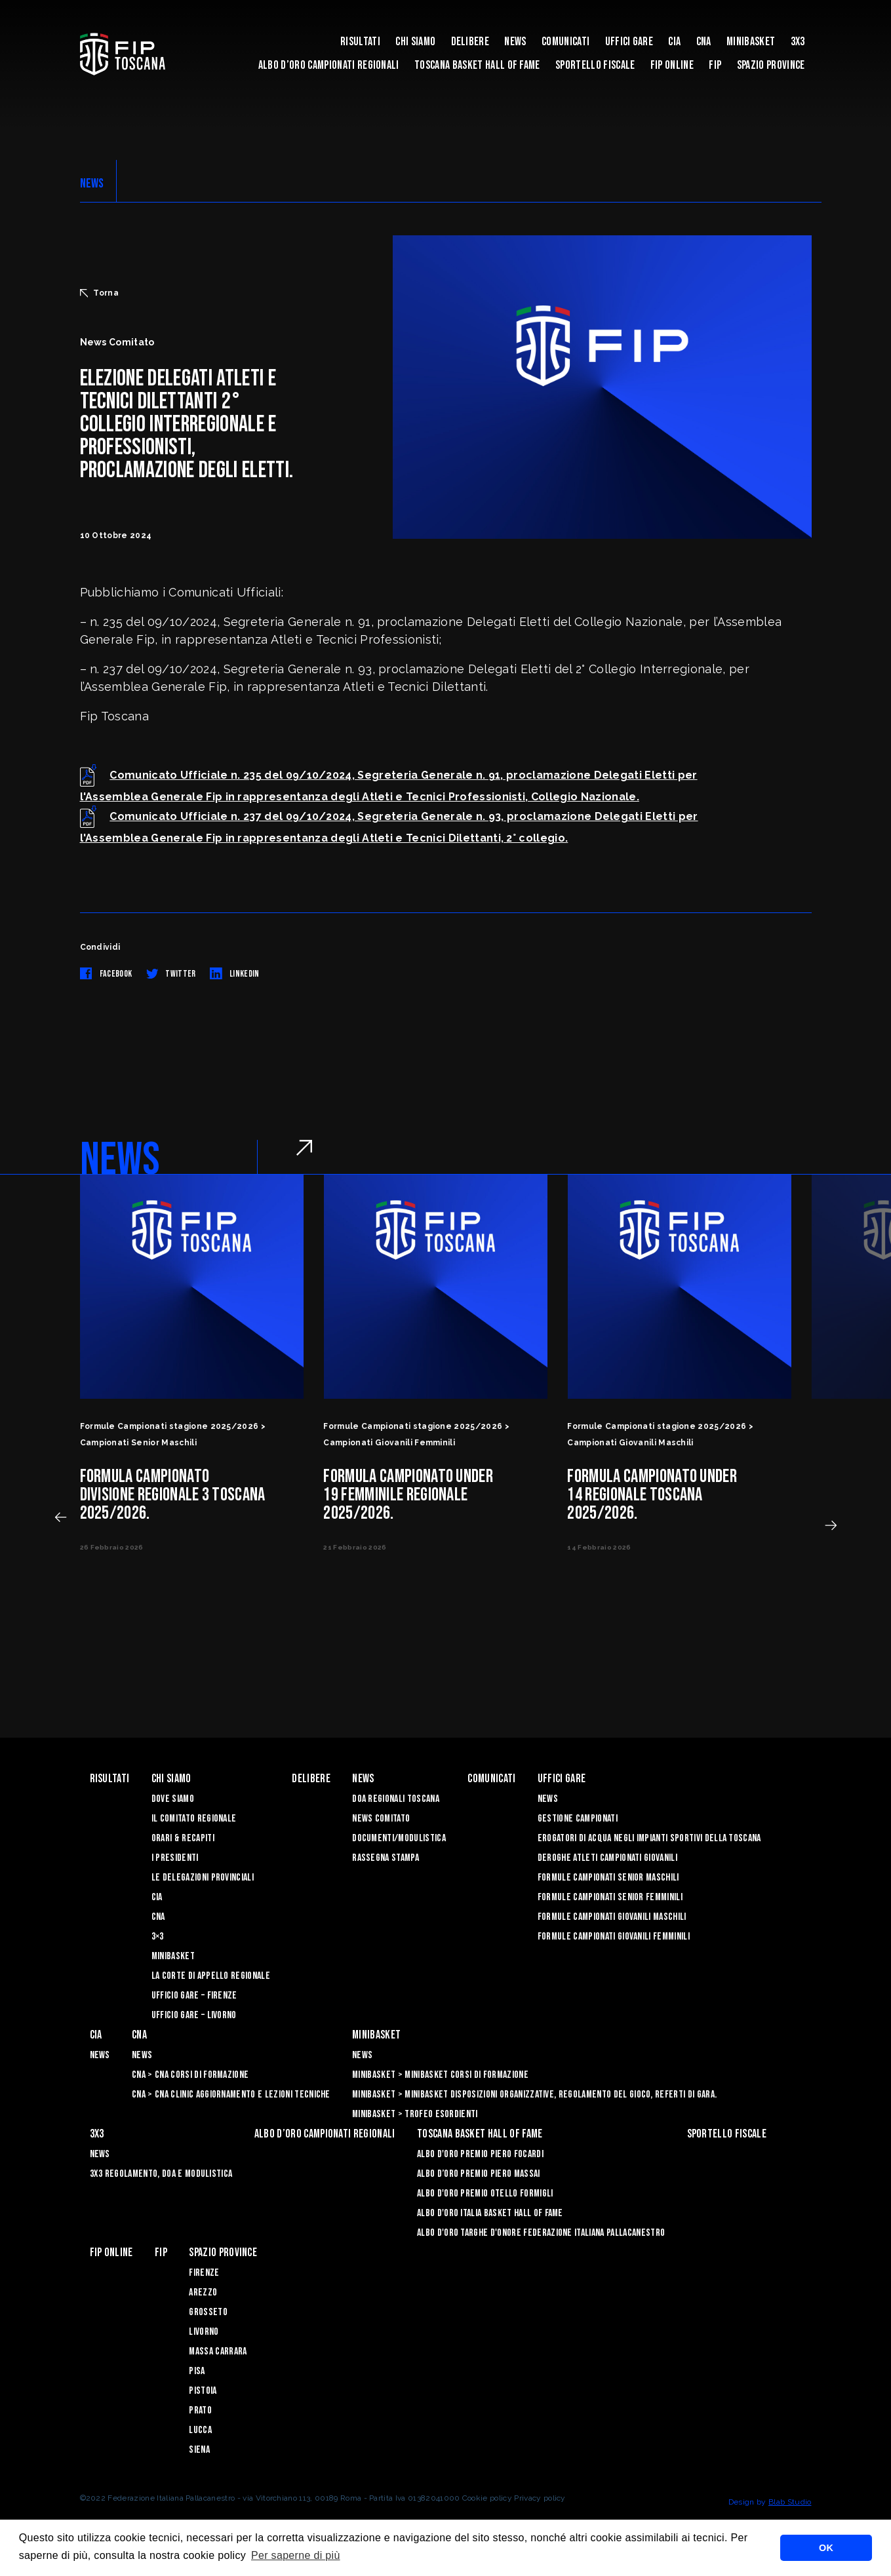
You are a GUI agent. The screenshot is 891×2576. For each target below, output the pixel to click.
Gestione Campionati (578, 1818)
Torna (99, 293)
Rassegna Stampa (385, 1858)
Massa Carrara (218, 2351)
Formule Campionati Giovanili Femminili (614, 1936)
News (515, 42)
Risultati (360, 42)
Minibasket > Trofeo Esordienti (415, 2114)
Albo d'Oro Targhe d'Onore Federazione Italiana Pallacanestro (541, 2233)
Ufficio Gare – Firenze (194, 1995)
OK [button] (826, 2548)
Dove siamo (172, 1799)
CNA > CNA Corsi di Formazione (190, 2075)
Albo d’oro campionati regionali (328, 65)
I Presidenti (175, 1858)
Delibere (470, 42)
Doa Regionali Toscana (395, 1799)
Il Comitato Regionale (194, 1818)
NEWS (92, 183)
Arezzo (203, 2292)
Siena (199, 2450)
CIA (674, 42)
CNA (703, 42)
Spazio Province (771, 65)
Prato (200, 2410)
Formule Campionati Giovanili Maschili (612, 1917)
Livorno (203, 2332)
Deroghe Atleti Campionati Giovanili (607, 1858)
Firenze (204, 2273)
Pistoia (202, 2391)
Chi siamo (415, 42)
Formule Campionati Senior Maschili (608, 1877)
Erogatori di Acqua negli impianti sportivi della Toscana (649, 1838)
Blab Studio (790, 2502)
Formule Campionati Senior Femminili (610, 1897)
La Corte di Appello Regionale (210, 1976)
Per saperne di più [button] (295, 2555)
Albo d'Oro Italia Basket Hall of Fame (490, 2213)
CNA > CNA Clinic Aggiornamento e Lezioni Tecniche (231, 2094)
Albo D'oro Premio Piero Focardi (480, 2154)
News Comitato (381, 1818)
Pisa (197, 2371)
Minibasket (750, 42)
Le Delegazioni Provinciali (202, 1877)
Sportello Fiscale (595, 65)
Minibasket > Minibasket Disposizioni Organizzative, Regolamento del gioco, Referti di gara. (534, 2094)
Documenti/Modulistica (399, 1838)
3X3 (798, 42)
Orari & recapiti (182, 1838)
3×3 (157, 1936)
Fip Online (672, 65)
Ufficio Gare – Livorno (194, 2015)
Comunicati (565, 42)
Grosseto (208, 2312)
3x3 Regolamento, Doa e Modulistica (161, 2174)
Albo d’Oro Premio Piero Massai (478, 2174)
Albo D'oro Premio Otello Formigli (485, 2193)
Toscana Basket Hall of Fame (477, 65)
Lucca (200, 2430)
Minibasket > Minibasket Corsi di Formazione (440, 2075)
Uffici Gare (629, 42)
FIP (715, 65)
